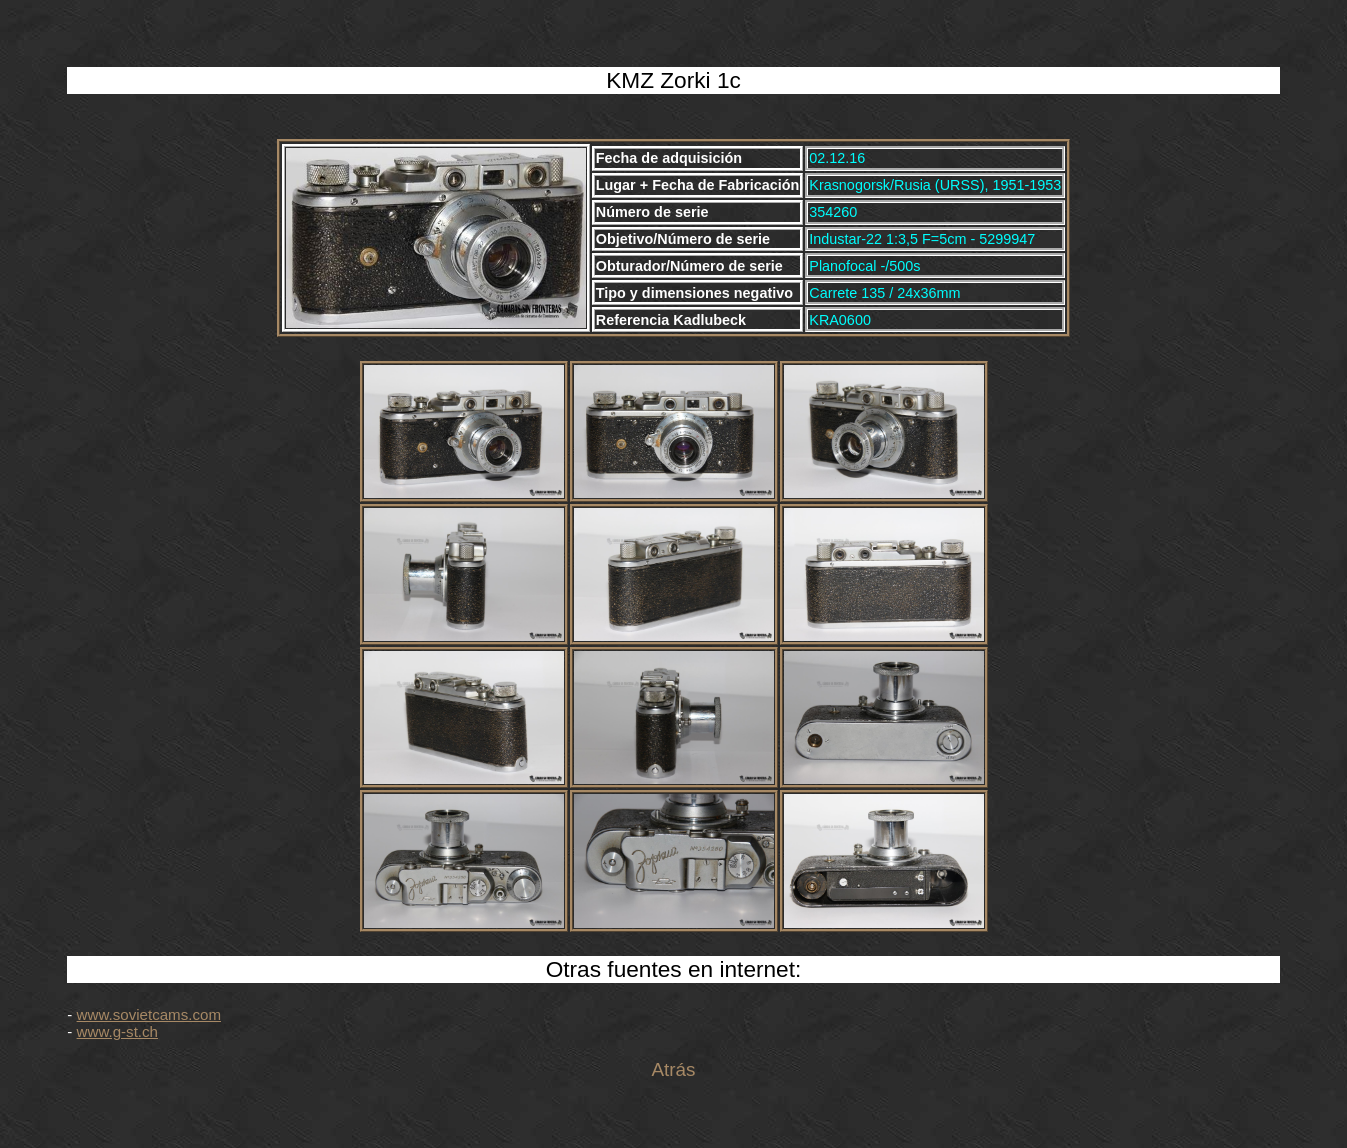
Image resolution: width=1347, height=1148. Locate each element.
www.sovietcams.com (149, 1014)
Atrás (673, 1069)
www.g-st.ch (117, 1031)
